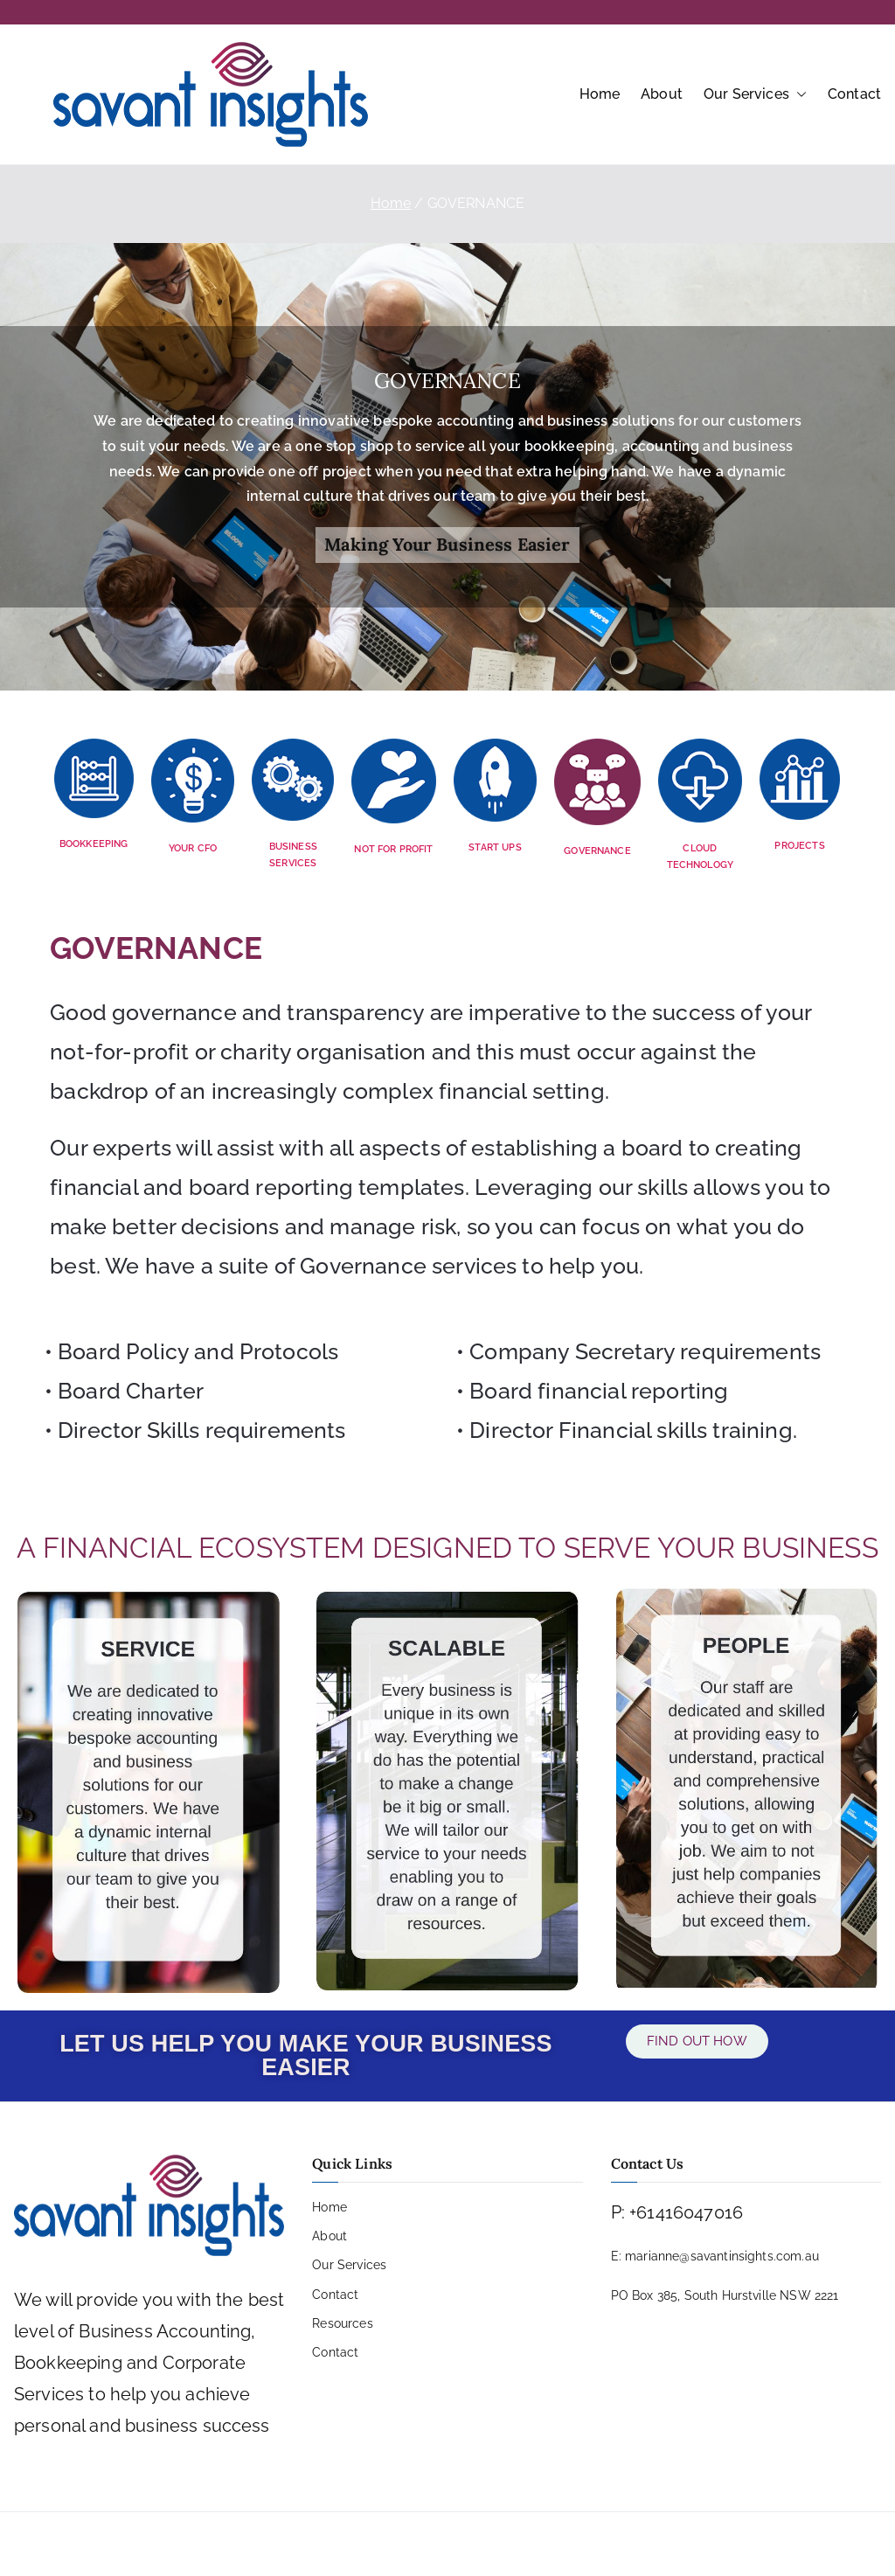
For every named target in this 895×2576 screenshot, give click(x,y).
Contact (854, 94)
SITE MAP (555, 2544)
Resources (342, 2323)
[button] (798, 95)
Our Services (755, 95)
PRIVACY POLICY (360, 2544)
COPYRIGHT (468, 2544)
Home (600, 94)
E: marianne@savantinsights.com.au (715, 2256)
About (662, 94)
